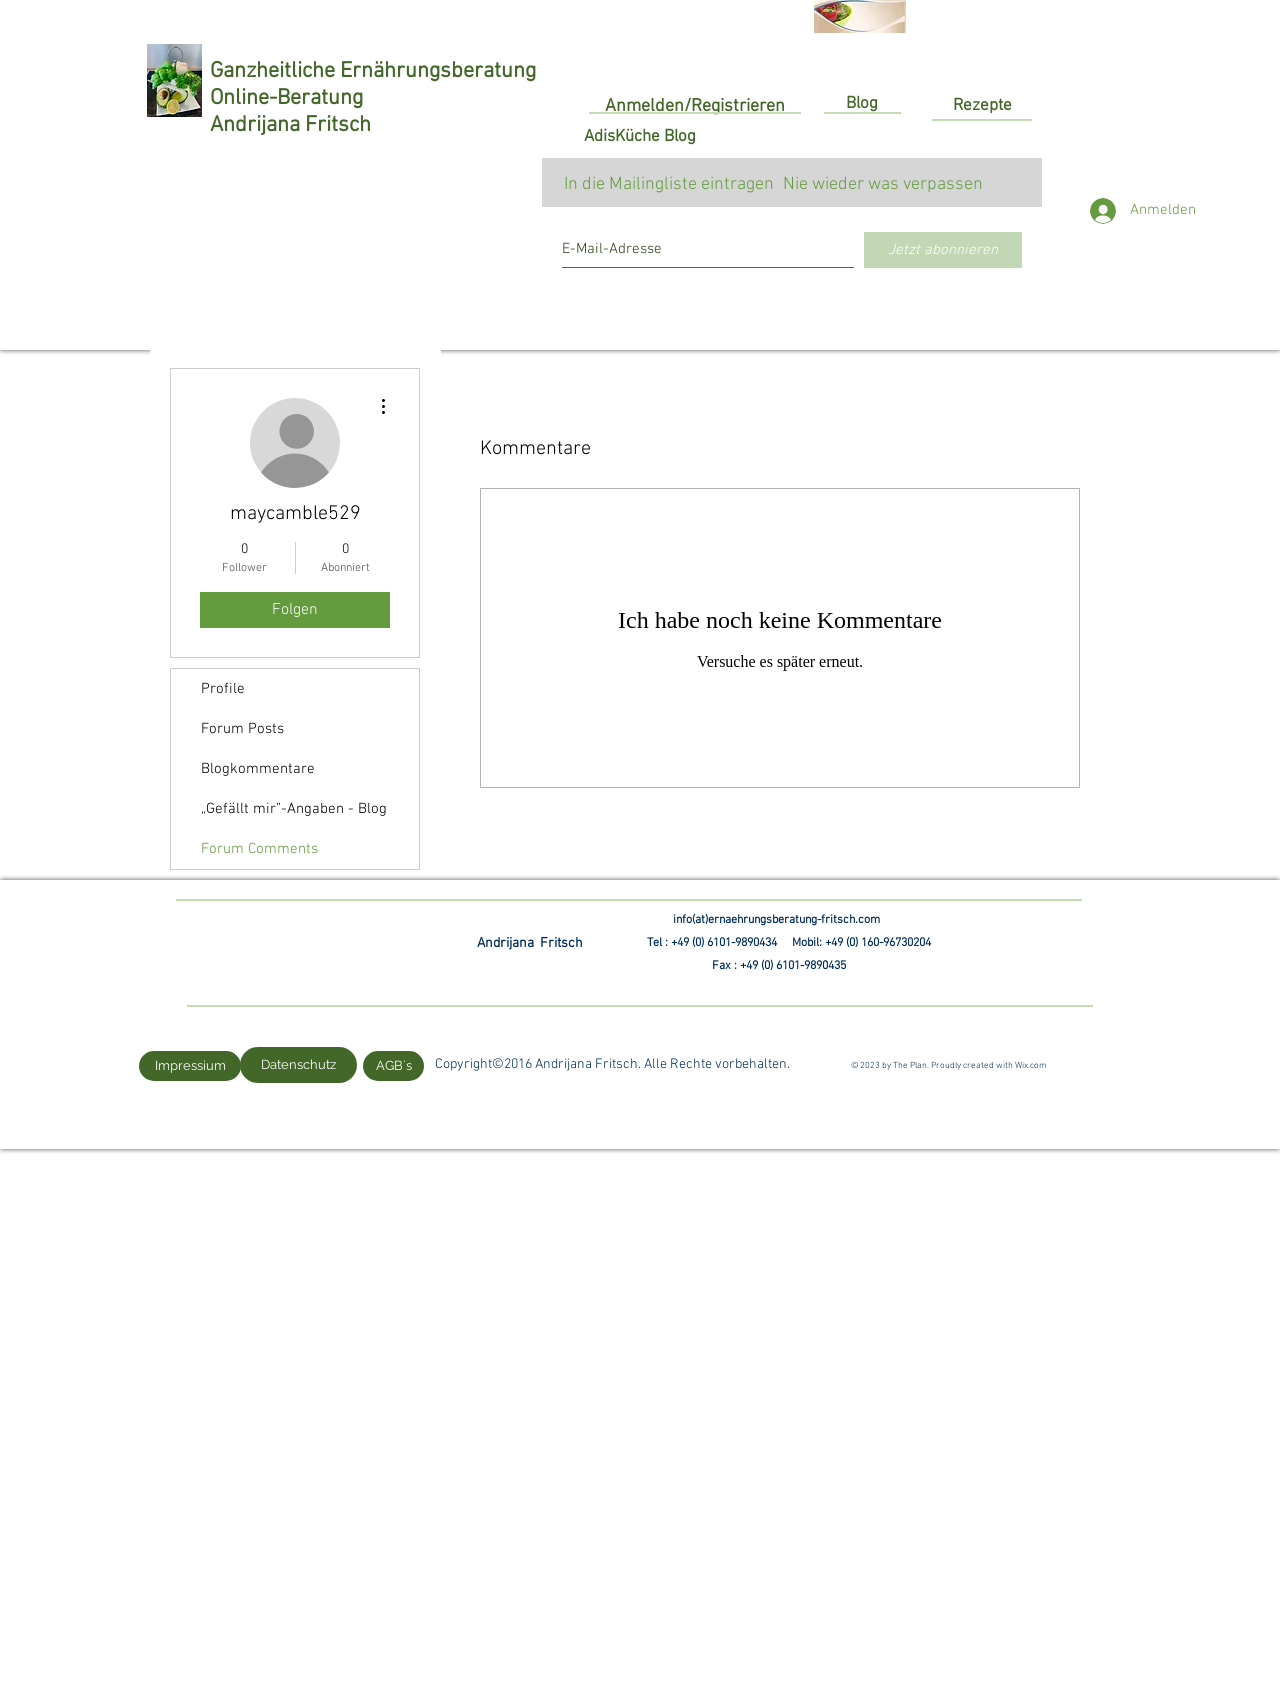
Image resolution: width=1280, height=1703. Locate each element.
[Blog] (862, 105)
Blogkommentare (258, 769)
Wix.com (1031, 1065)
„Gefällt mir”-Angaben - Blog (294, 809)
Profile (223, 689)
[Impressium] (190, 1066)
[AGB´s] (393, 1066)
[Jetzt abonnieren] (943, 250)
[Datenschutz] (298, 1065)
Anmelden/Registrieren (695, 106)
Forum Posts (242, 729)
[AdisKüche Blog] (640, 138)
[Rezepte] (982, 106)
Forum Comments (259, 849)
